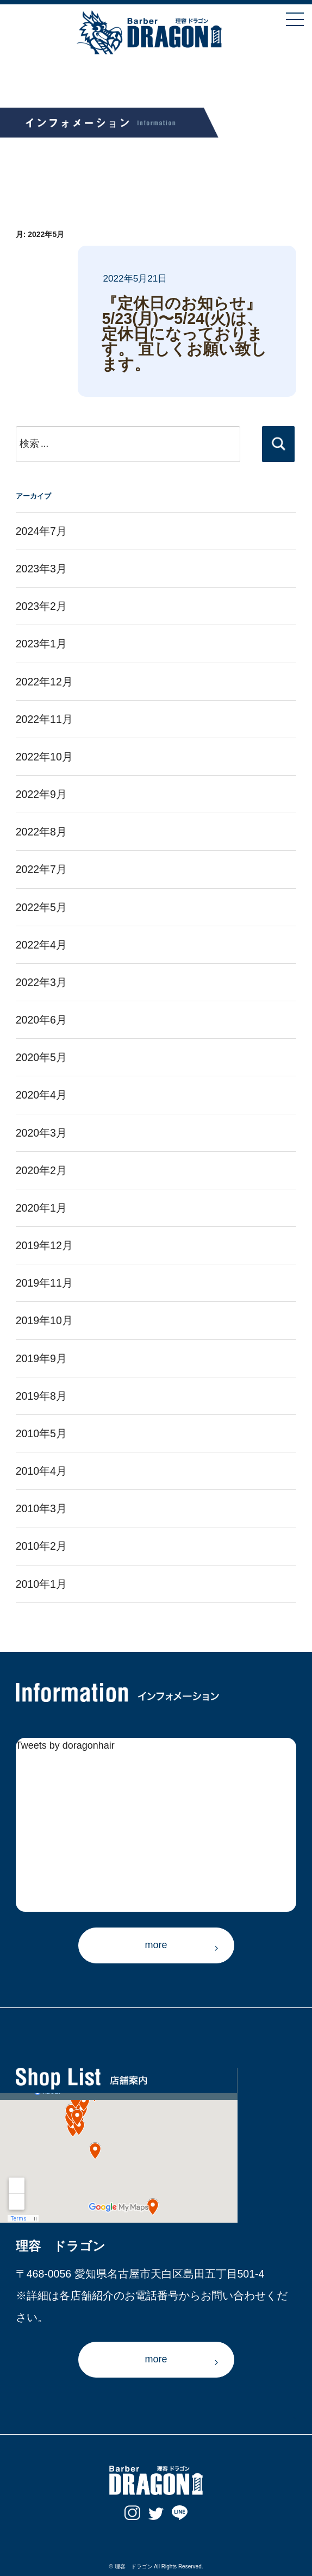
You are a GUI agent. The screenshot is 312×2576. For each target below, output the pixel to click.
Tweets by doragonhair (65, 1745)
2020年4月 (41, 1095)
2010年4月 (41, 1471)
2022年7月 (41, 869)
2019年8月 (41, 1396)
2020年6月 (41, 1020)
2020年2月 (41, 1170)
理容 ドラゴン (134, 2566)
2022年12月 (44, 682)
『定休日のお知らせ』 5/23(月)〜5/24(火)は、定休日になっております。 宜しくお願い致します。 (184, 334)
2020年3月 (41, 1133)
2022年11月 (44, 719)
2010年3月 (41, 1508)
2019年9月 (41, 1358)
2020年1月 (41, 1208)
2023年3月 (41, 569)
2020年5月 (41, 1057)
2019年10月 (44, 1320)
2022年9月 (41, 794)
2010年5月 (41, 1433)
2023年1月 (41, 644)
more (156, 1944)
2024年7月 (41, 531)
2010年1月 (41, 1584)
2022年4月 (41, 945)
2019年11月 (44, 1283)
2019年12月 (44, 1245)
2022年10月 (44, 757)
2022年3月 (41, 982)
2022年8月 (41, 832)
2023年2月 (41, 606)
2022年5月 (41, 907)
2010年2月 (41, 1546)
